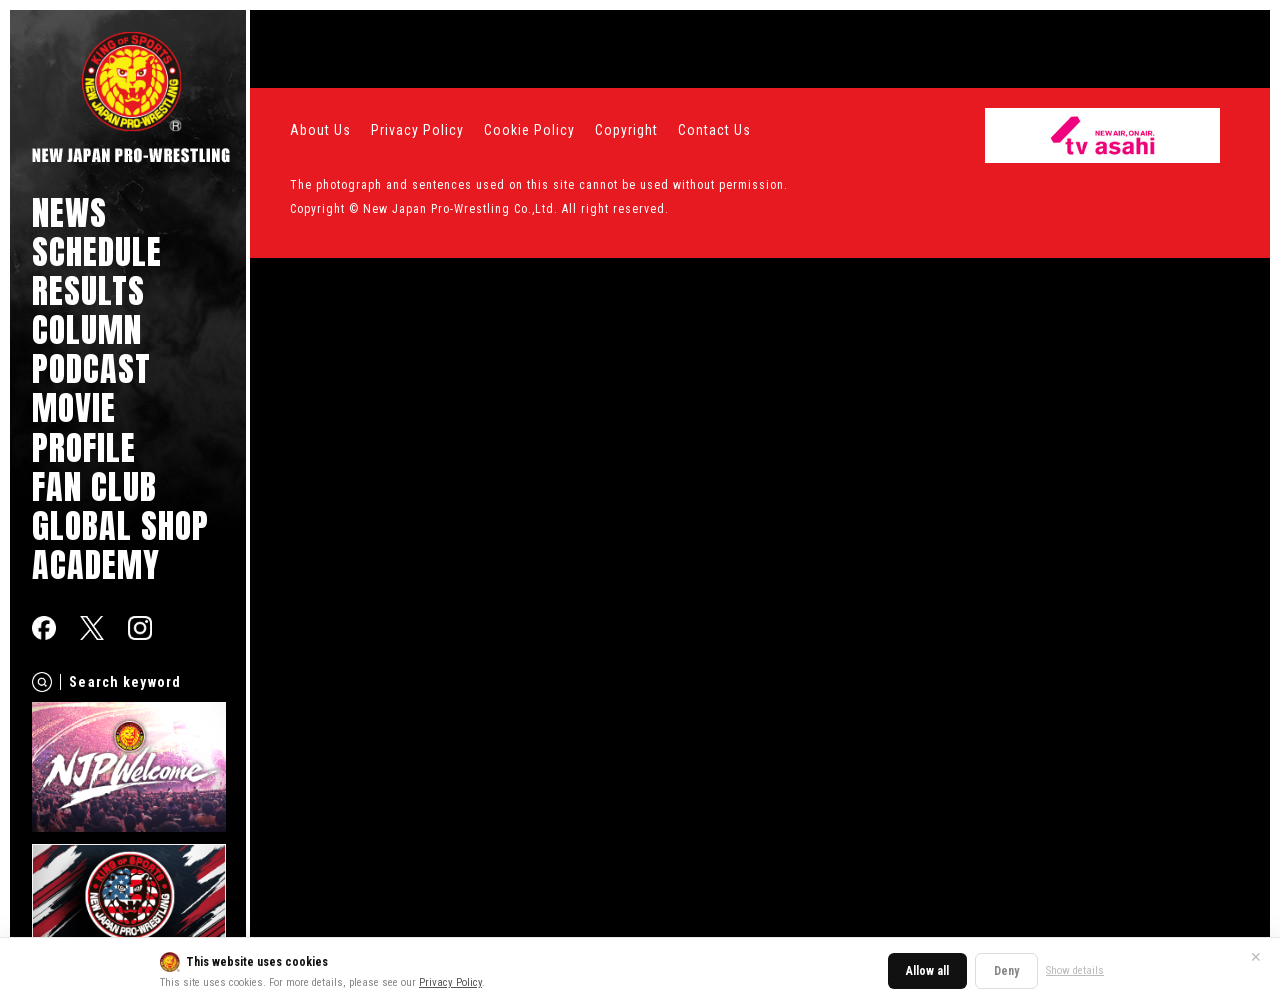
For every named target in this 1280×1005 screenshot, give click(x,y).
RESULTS (88, 290)
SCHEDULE (97, 251)
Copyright (626, 130)
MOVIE (74, 407)
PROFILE (84, 447)
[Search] (42, 682)
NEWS (69, 212)
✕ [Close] (1256, 957)
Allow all (927, 971)
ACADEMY (96, 564)
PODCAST (91, 368)
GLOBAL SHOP (120, 525)
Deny (1006, 971)
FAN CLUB (94, 486)
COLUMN (87, 329)
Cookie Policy (529, 130)
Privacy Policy (450, 982)
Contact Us (714, 130)
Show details (1075, 970)
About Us (320, 130)
